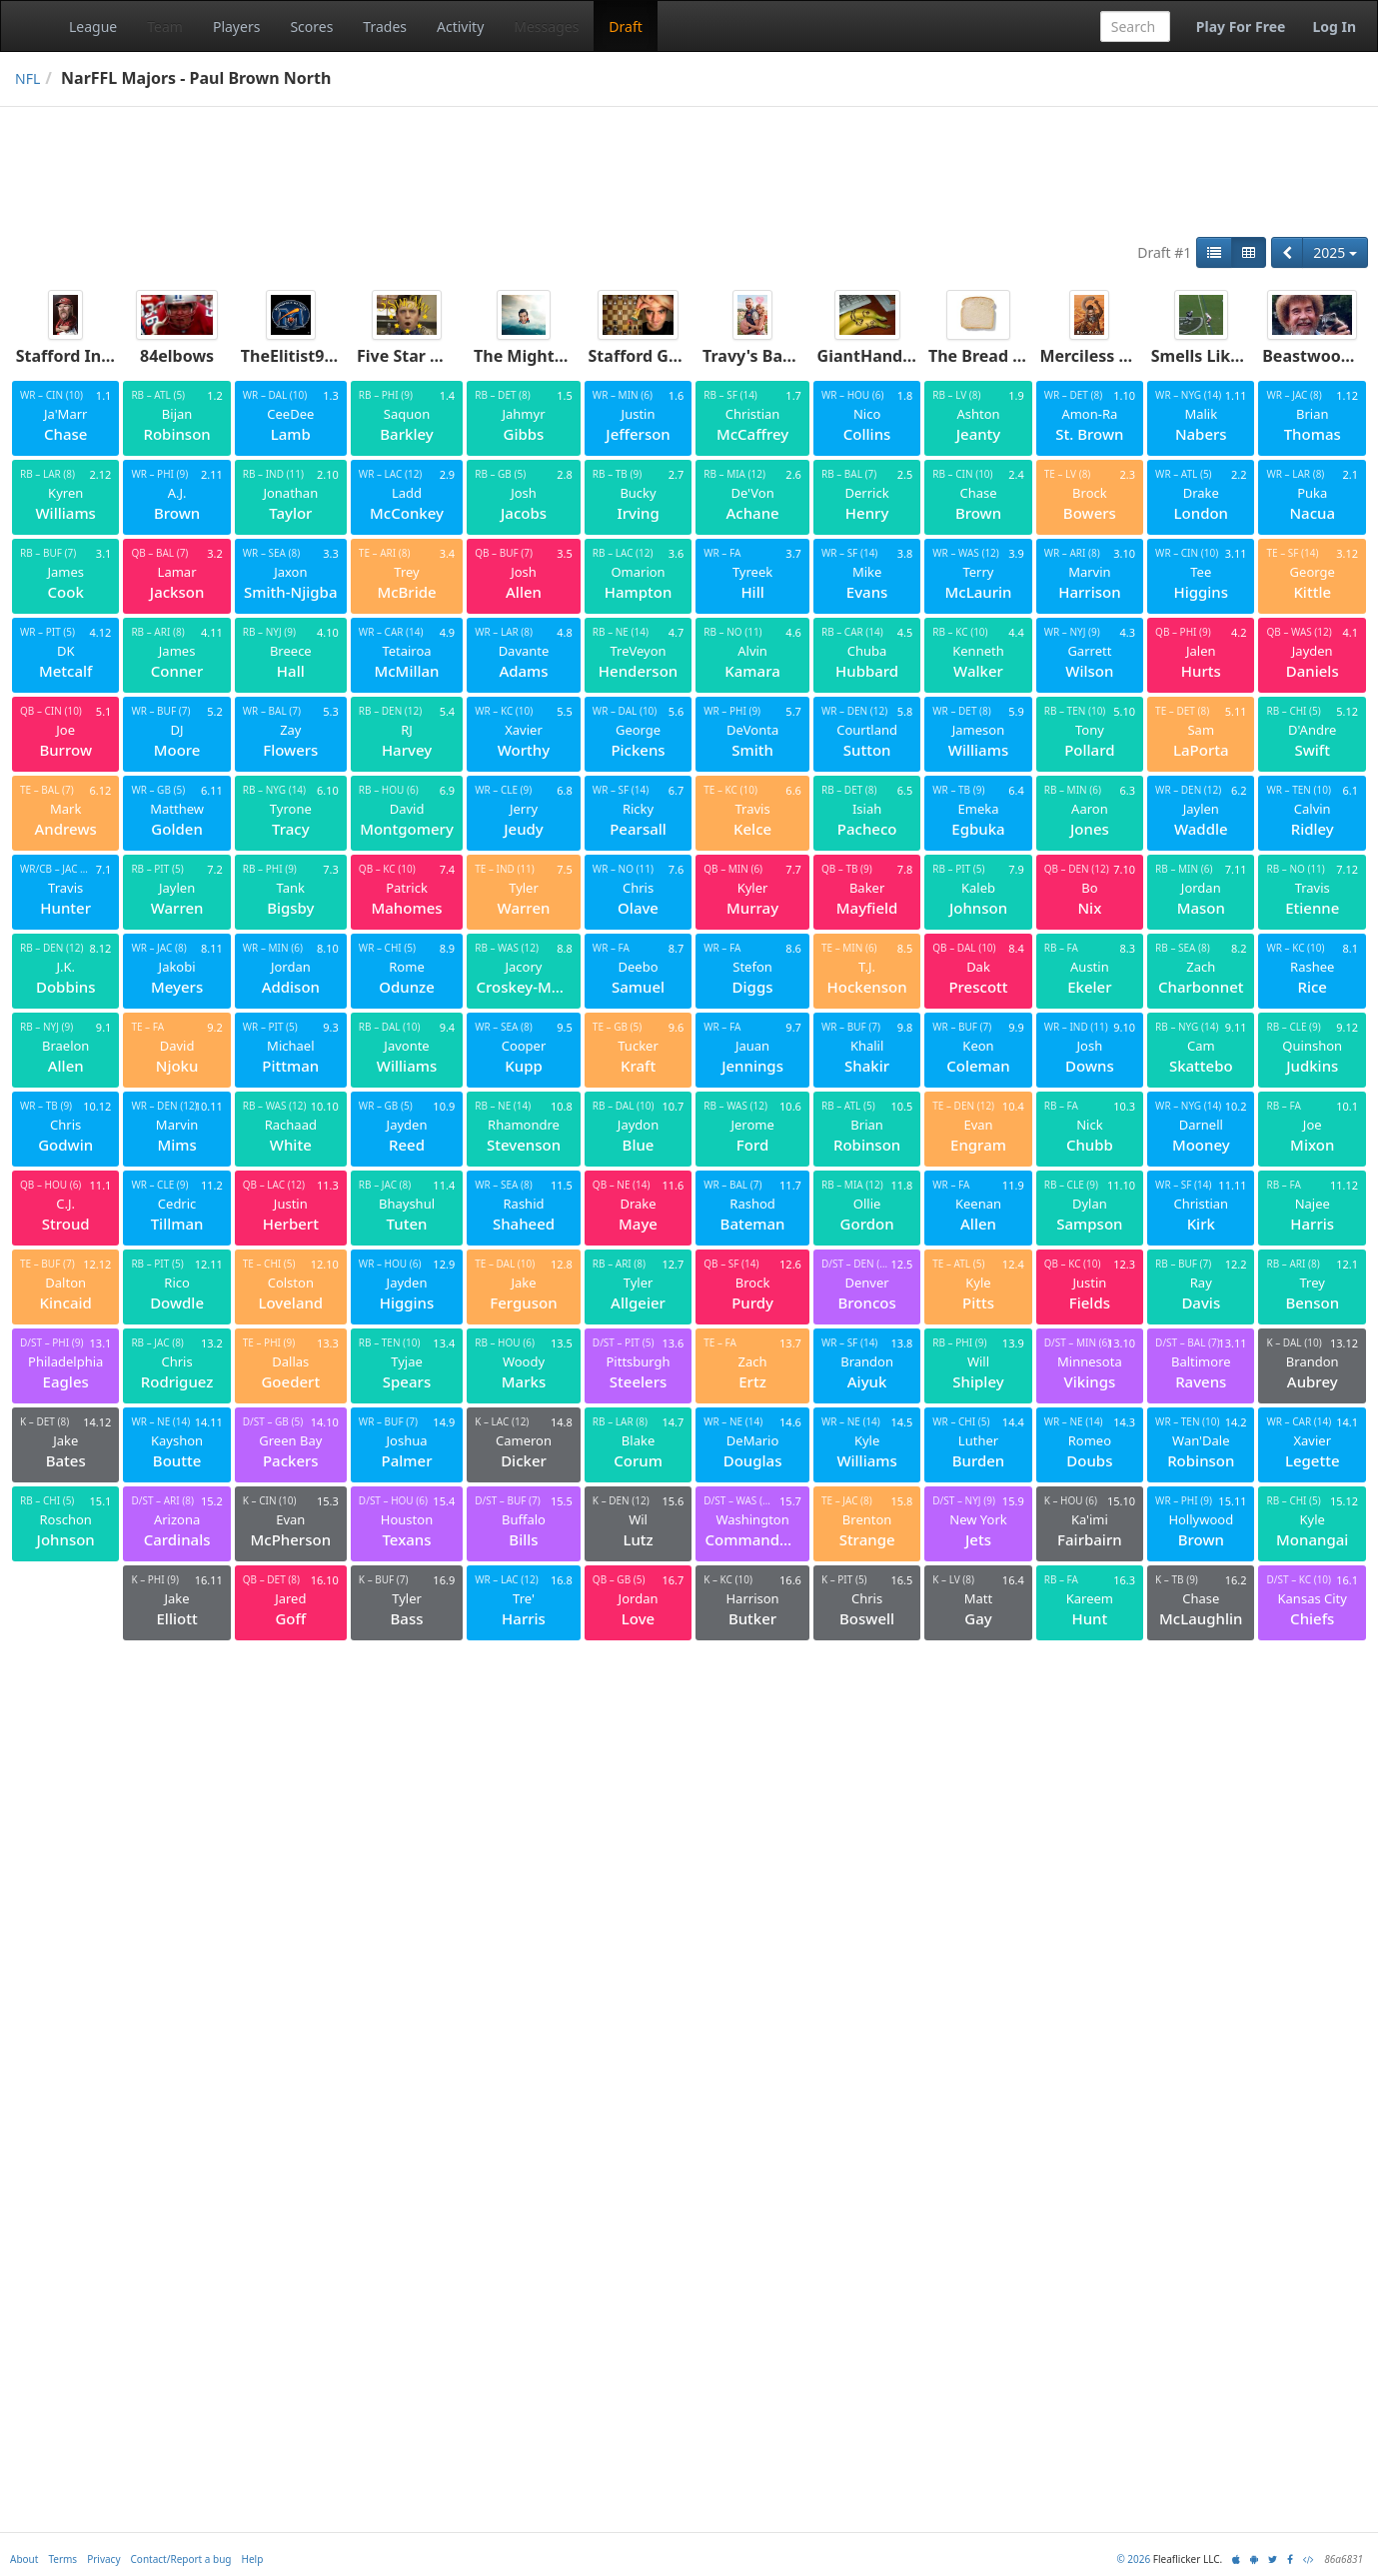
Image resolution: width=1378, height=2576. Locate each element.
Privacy (103, 2559)
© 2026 (1133, 2559)
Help (253, 2559)
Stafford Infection (87, 356)
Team (165, 26)
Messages (546, 26)
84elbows (177, 356)
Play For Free (1241, 26)
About (24, 2559)
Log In (1334, 26)
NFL (27, 78)
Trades (385, 26)
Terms (62, 2559)
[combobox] (1135, 26)
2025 (1335, 252)
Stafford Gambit (652, 356)
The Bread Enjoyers (1004, 356)
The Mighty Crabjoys (555, 356)
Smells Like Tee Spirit (1234, 356)
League (93, 26)
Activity (460, 26)
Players (236, 26)
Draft (625, 26)
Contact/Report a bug (181, 2559)
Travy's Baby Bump (777, 356)
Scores (311, 26)
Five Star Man (411, 356)
